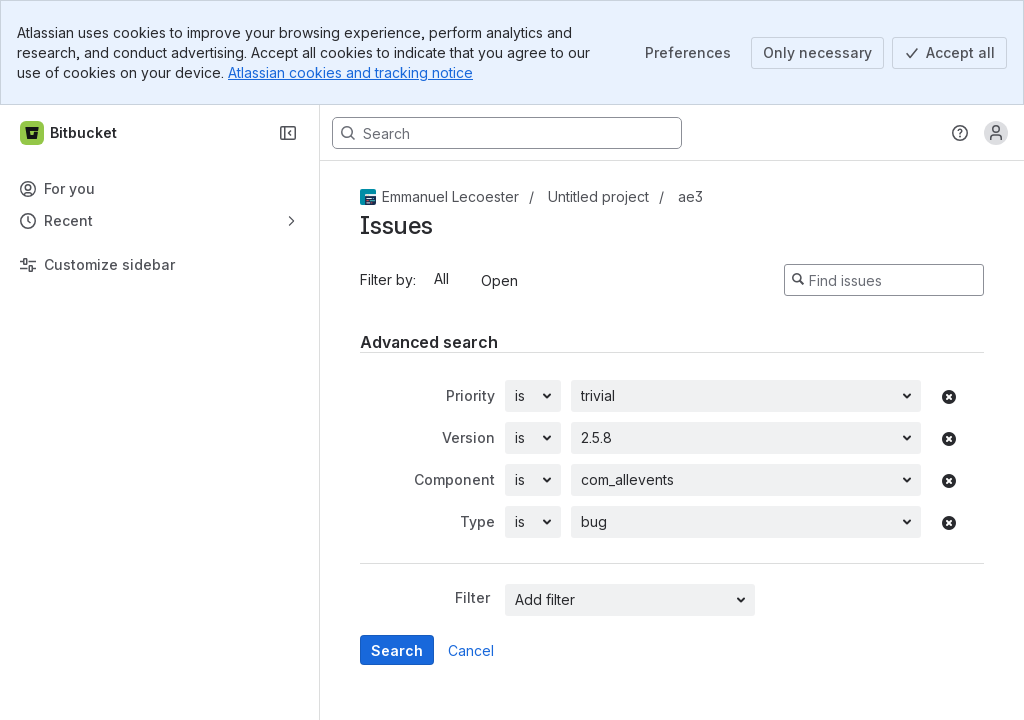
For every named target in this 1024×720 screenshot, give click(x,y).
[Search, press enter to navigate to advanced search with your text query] (507, 133)
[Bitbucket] (69, 133)
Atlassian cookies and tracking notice (350, 72)
